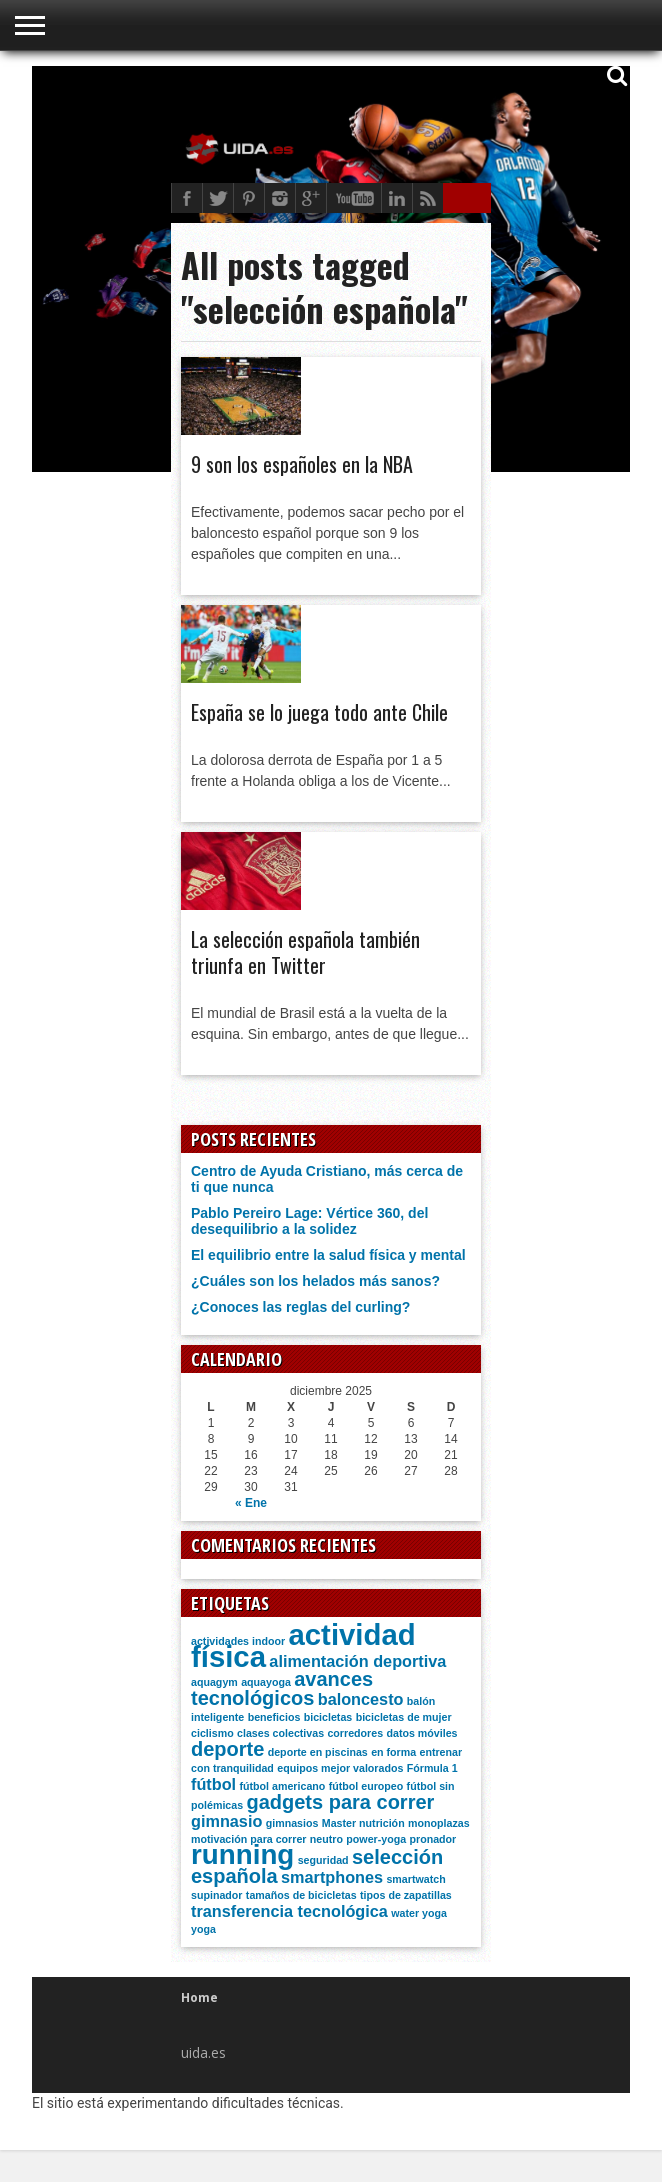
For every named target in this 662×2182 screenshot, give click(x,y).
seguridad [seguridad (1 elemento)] (323, 1860)
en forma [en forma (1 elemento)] (393, 1752)
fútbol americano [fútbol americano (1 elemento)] (282, 1786)
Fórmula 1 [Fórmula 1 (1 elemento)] (432, 1768)
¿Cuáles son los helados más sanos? (315, 1281)
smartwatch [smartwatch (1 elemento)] (415, 1879)
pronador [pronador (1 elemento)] (433, 1839)
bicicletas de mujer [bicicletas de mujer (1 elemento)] (404, 1717)
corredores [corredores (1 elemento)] (355, 1733)
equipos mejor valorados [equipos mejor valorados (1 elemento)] (340, 1768)
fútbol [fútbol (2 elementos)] (213, 1784)
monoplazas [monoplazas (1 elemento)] (439, 1823)
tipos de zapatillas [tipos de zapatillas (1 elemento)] (406, 1895)
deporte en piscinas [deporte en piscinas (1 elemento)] (318, 1752)
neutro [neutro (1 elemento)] (326, 1839)
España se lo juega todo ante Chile (319, 712)
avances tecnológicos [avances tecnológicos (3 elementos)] (282, 1688)
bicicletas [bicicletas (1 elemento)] (328, 1717)
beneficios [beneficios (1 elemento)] (274, 1717)
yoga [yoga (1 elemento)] (203, 1929)
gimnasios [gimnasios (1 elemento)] (292, 1823)
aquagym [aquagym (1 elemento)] (214, 1682)
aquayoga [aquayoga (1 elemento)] (266, 1682)
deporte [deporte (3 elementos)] (227, 1749)
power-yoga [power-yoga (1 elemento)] (376, 1839)
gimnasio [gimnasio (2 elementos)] (226, 1821)
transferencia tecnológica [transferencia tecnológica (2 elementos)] (289, 1911)
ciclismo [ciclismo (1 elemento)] (212, 1733)
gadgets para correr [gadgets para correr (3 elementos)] (340, 1802)
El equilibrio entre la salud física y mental (328, 1255)
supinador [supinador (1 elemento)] (217, 1895)
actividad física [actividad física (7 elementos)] (303, 1645)
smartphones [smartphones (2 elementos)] (332, 1877)
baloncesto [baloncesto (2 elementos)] (361, 1699)
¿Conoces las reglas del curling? (300, 1307)
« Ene (251, 1503)
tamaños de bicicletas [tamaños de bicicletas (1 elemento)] (301, 1895)
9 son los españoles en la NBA (302, 464)
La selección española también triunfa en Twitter (305, 952)
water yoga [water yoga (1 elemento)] (419, 1913)
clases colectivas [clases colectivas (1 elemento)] (280, 1733)
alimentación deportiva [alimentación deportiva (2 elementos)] (357, 1661)
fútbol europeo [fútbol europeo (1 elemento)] (366, 1786)
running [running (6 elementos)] (242, 1854)
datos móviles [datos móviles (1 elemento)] (421, 1733)
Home (199, 1997)
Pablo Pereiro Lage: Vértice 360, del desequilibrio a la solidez (309, 1221)
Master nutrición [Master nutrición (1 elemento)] (363, 1823)
